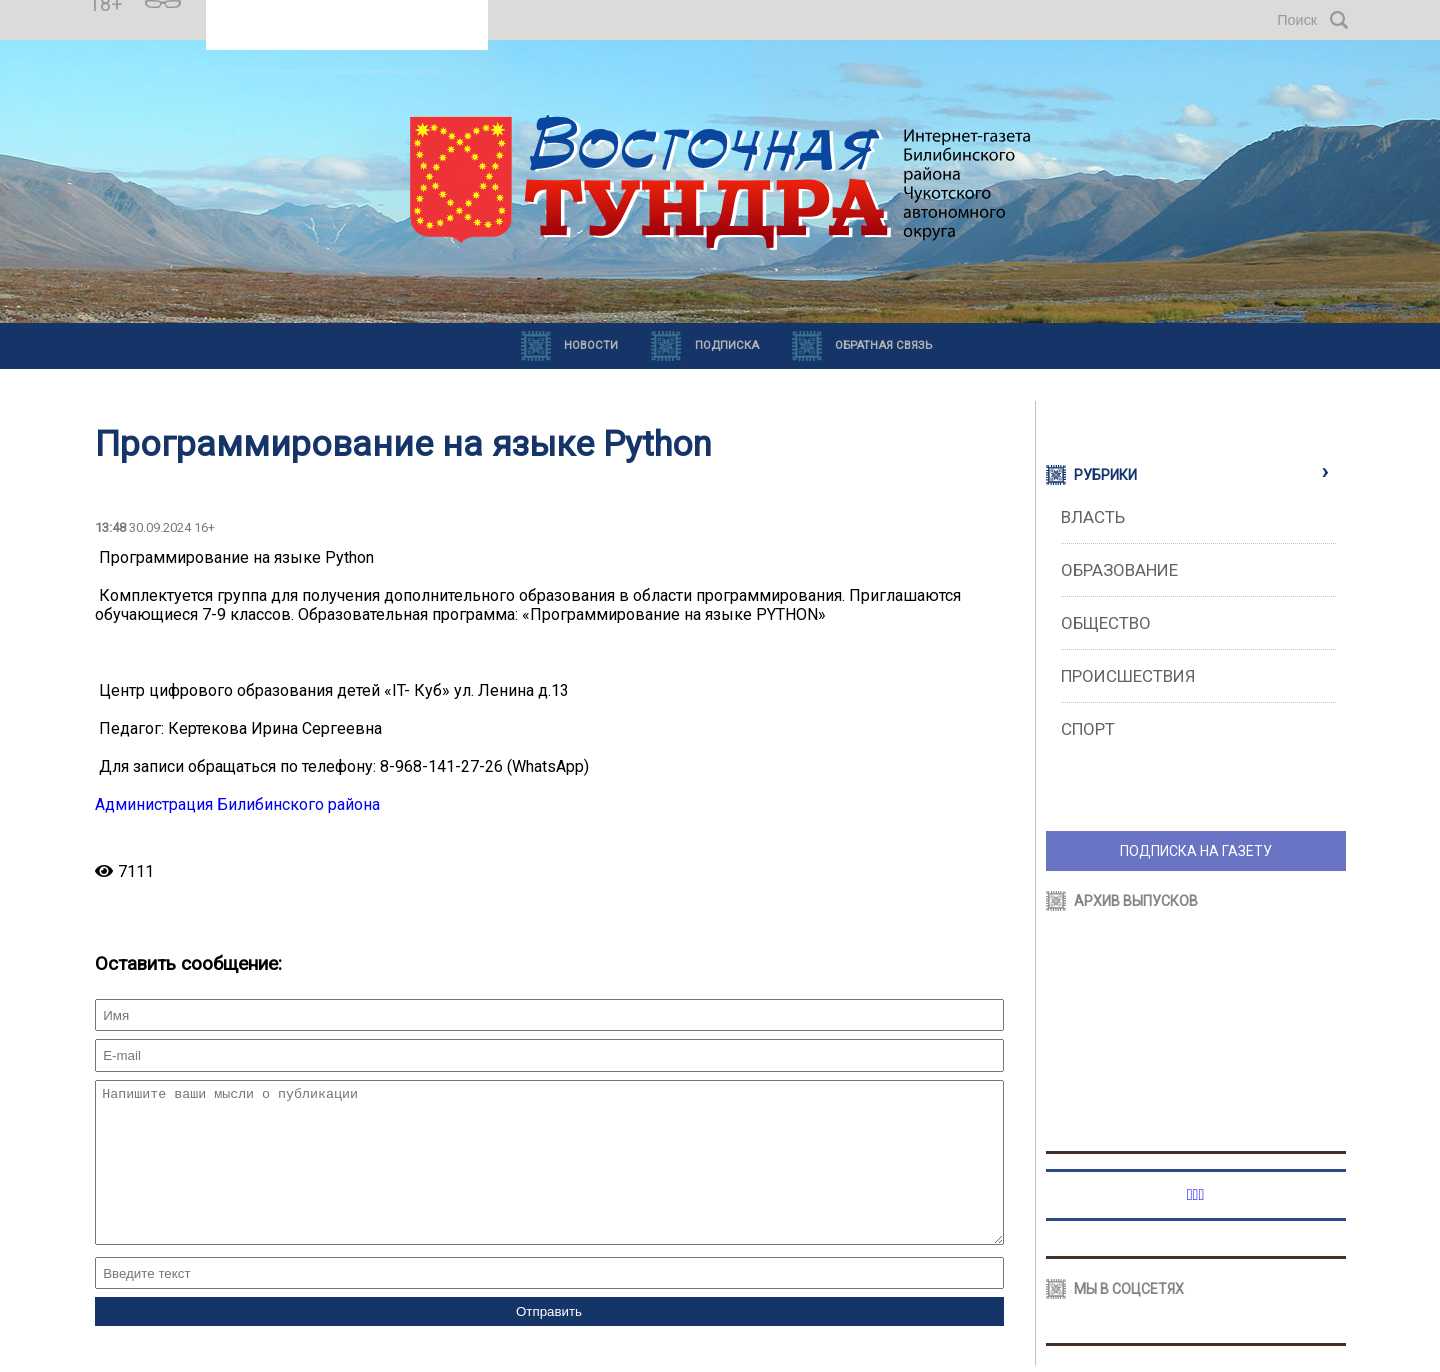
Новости (591, 345)
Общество (1106, 623)
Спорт (1088, 729)
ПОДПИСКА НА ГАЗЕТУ (1196, 851)
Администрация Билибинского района (237, 804)
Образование (1119, 570)
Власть (1093, 517)
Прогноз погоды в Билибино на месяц (347, 11)
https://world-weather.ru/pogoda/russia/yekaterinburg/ (347, 29)
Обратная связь (883, 345)
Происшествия (1128, 676)
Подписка (727, 345)
